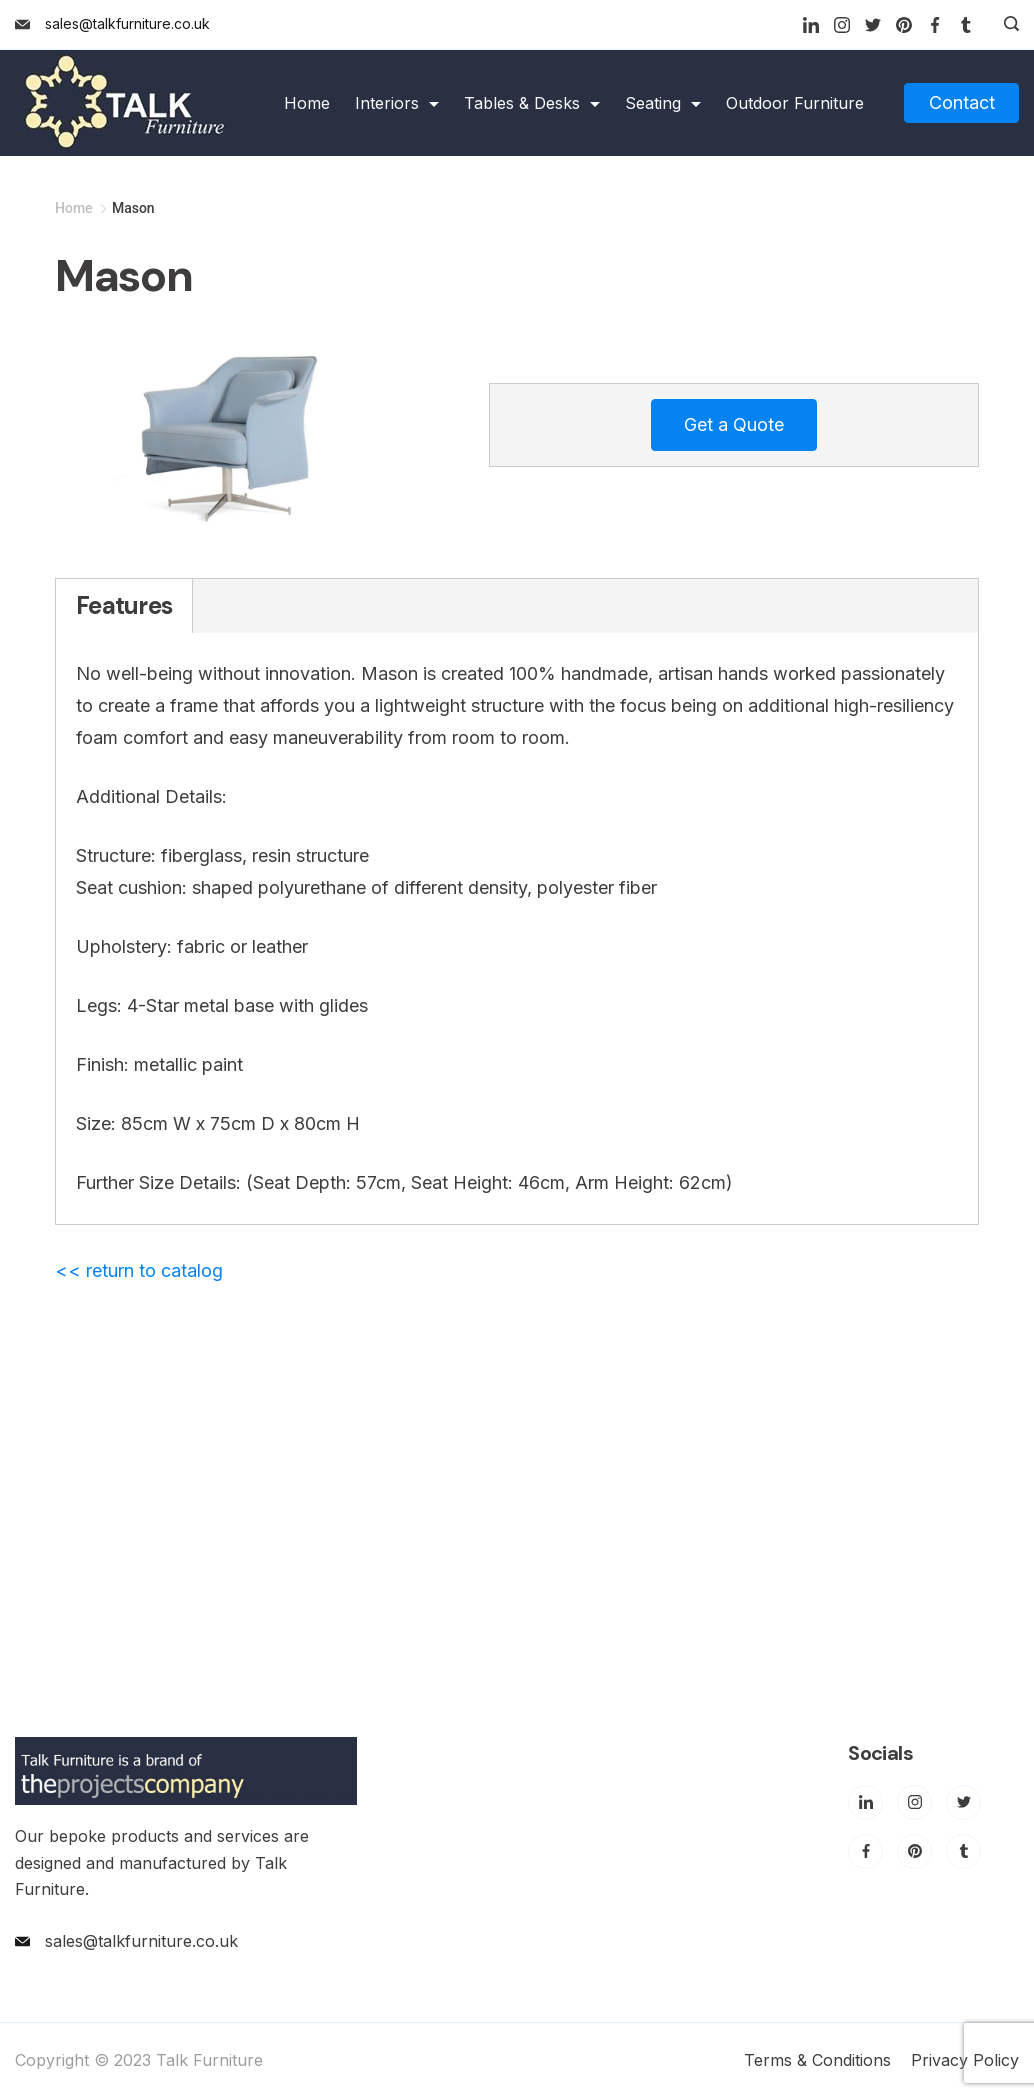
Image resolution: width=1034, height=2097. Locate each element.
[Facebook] (935, 25)
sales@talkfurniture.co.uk (127, 23)
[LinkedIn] (811, 25)
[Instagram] (842, 25)
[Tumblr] (966, 25)
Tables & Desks (532, 103)
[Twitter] (873, 25)
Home (307, 103)
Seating (663, 103)
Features (124, 605)
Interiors (397, 103)
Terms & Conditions (817, 2060)
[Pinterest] (904, 25)
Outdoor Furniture (795, 103)
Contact (962, 102)
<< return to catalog (139, 1270)
